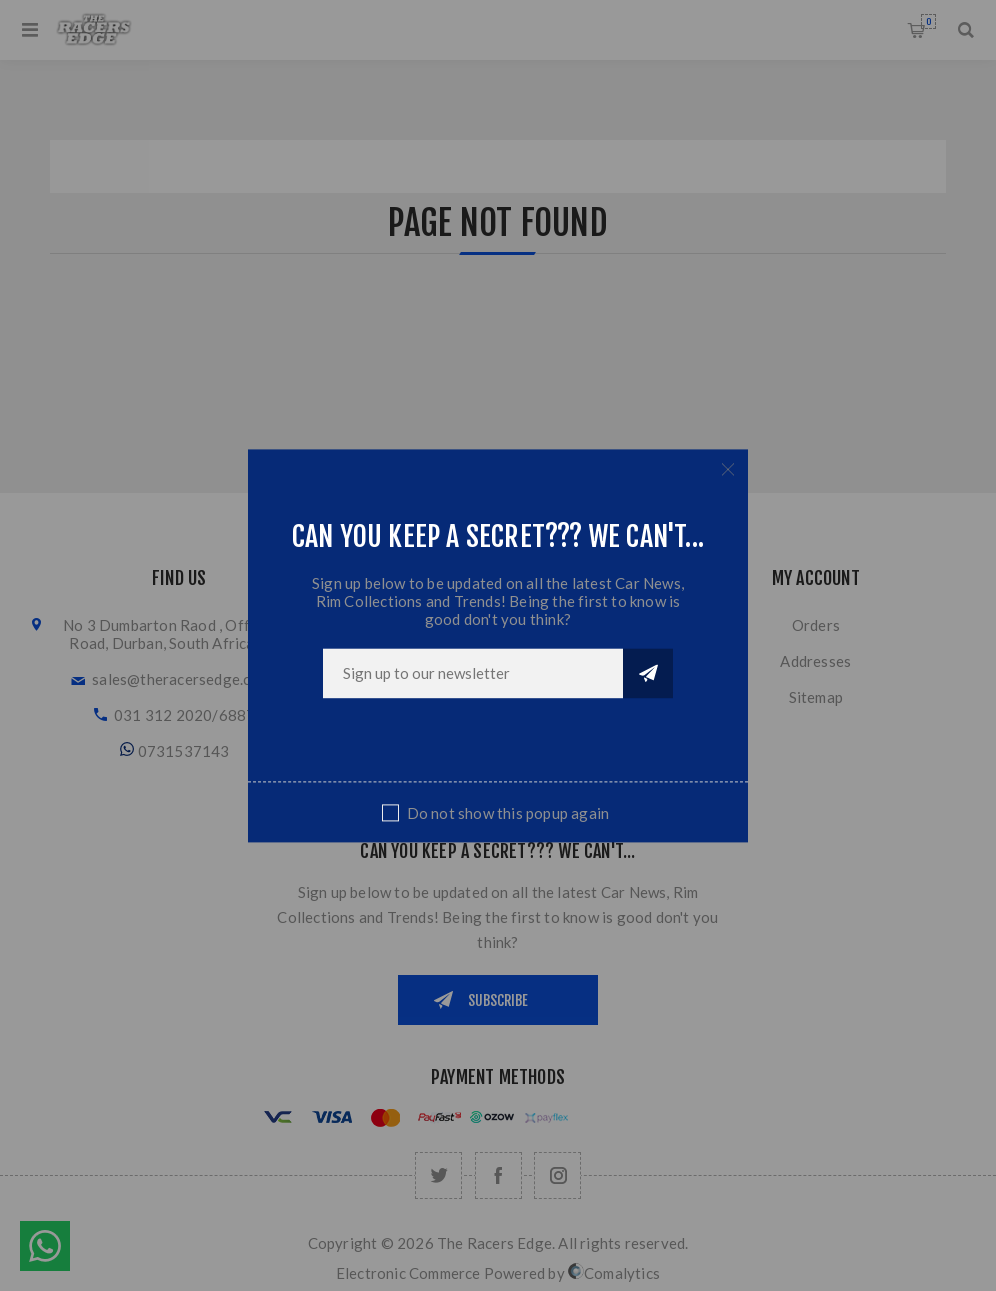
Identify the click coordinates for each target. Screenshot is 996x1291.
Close (728, 469)
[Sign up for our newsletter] (473, 673)
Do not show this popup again (508, 813)
